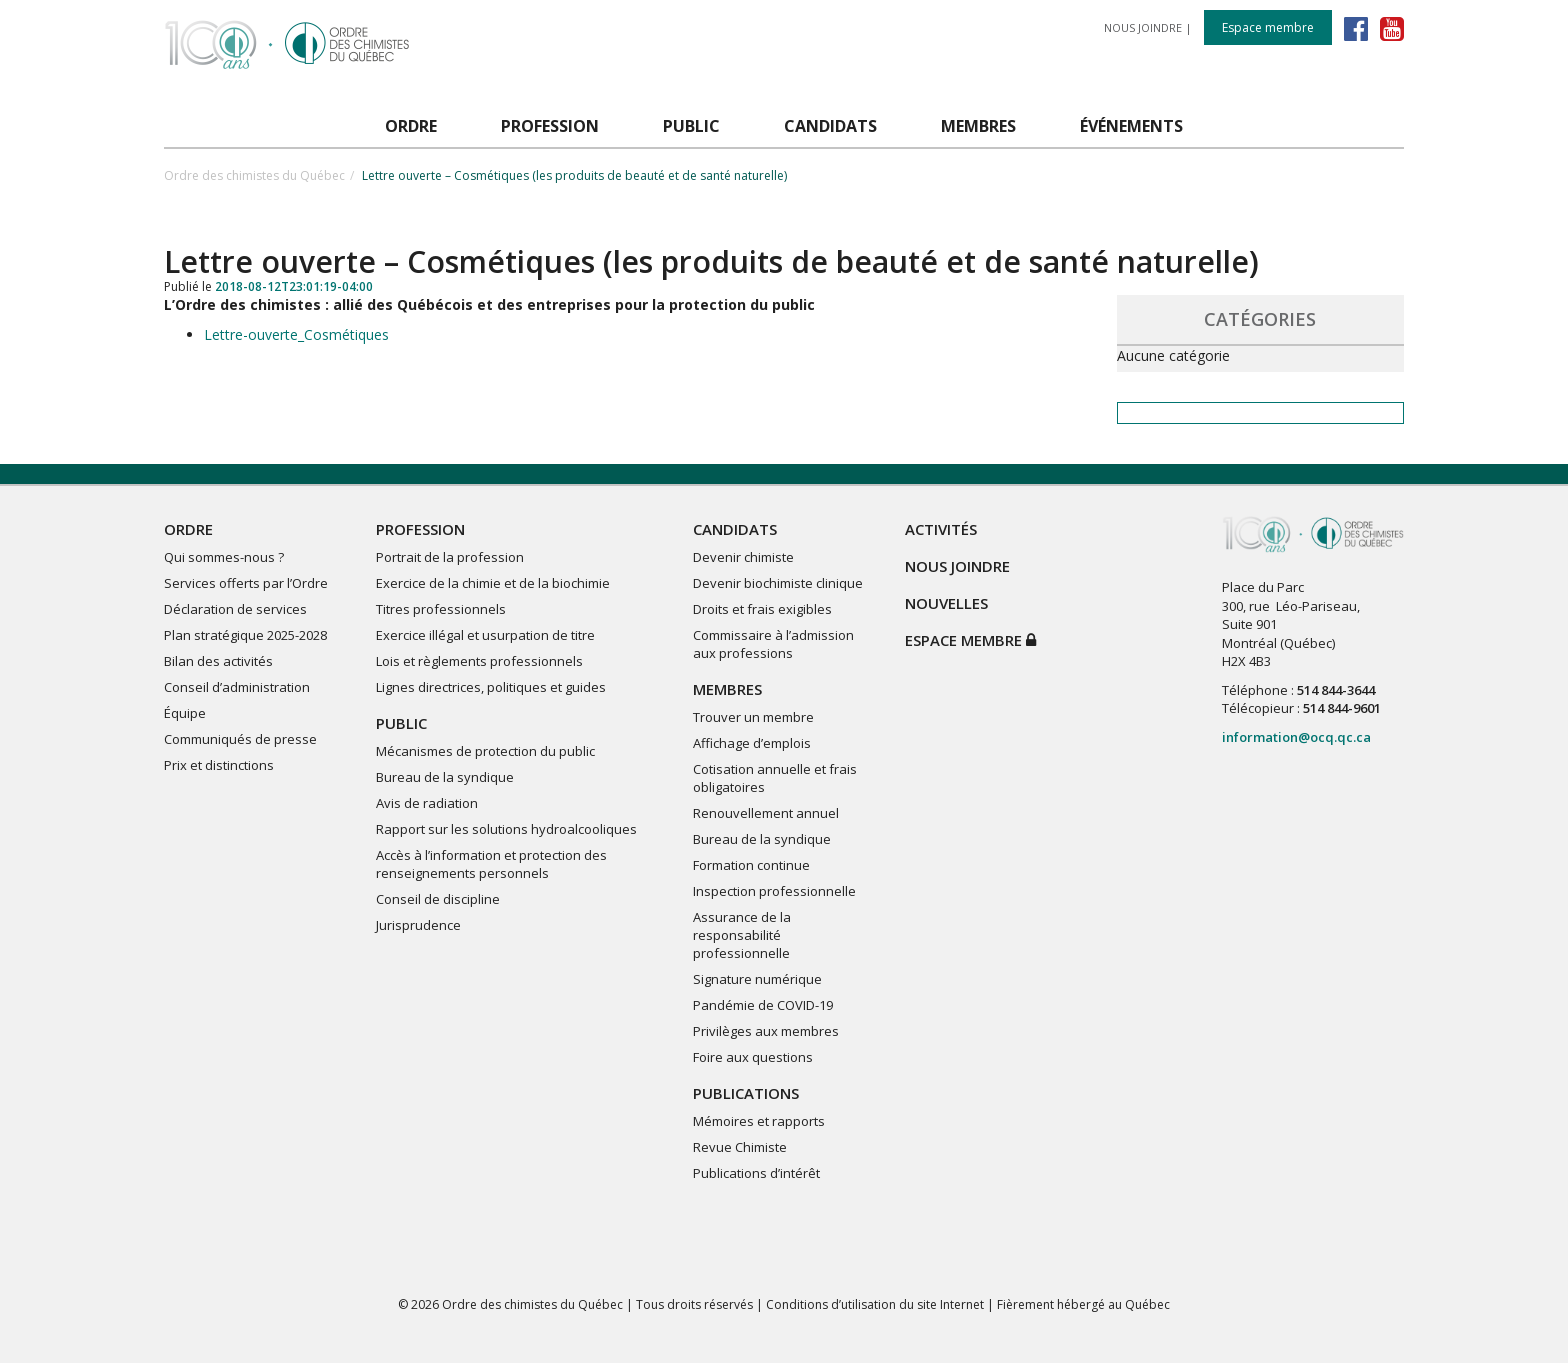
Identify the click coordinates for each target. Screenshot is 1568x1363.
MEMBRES (727, 689)
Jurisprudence (418, 925)
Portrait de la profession (450, 557)
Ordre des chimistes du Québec (254, 175)
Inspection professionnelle (774, 891)
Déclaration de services (235, 609)
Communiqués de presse (240, 739)
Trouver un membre (753, 717)
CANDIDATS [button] (830, 126)
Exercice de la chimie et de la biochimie (493, 583)
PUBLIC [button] (691, 126)
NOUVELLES (946, 603)
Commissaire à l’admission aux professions (773, 644)
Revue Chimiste (740, 1147)
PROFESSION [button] (550, 126)
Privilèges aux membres (766, 1031)
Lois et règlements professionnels (479, 661)
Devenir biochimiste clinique (778, 583)
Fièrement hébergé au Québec (1083, 1304)
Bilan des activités (218, 661)
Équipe (185, 713)
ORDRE (188, 529)
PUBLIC (401, 723)
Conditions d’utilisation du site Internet (875, 1304)
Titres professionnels (441, 609)
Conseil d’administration (237, 687)
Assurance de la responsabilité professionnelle (742, 935)
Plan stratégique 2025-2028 (245, 635)
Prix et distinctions (219, 765)
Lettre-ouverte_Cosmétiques (296, 334)
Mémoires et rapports (759, 1121)
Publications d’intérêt (756, 1173)
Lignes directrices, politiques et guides (491, 687)
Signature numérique (757, 979)
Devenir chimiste (743, 557)
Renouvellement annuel (766, 813)
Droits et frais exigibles (762, 609)
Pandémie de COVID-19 (763, 1005)
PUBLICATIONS (746, 1093)
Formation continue (751, 865)
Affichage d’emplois (752, 743)
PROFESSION (420, 529)
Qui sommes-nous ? (224, 557)
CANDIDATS (735, 529)
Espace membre (1268, 27)
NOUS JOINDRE (1143, 27)
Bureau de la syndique (445, 777)
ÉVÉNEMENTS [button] (1131, 126)
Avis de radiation (427, 803)
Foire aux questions (753, 1057)
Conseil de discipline (438, 899)
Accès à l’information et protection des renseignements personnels (491, 864)
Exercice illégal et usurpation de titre (485, 635)
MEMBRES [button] (978, 126)
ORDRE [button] (411, 126)
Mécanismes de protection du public (485, 751)
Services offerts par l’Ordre (246, 583)
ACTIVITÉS (941, 529)
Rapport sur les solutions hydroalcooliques (506, 829)
